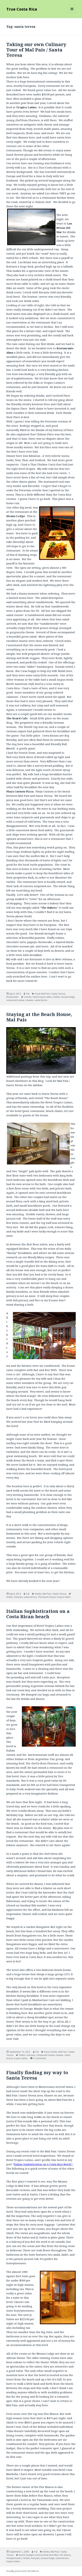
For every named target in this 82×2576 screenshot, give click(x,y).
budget (30, 2554)
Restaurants (12, 996)
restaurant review (15, 1000)
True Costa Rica (21, 9)
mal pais (18, 1597)
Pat (27, 993)
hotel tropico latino (42, 996)
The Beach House (47, 1597)
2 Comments (39, 2058)
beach (22, 2554)
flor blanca (65, 2554)
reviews (29, 1000)
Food (37, 993)
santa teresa (40, 1000)
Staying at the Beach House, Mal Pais (39, 1017)
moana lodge (68, 996)
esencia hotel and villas (47, 2554)
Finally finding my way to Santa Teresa (37, 2075)
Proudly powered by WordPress (22, 2571)
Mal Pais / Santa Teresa (53, 993)
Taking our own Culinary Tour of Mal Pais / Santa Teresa (36, 49)
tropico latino (64, 1597)
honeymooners (14, 2558)
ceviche (28, 996)
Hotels (56, 996)
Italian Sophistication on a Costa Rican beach (38, 1614)
